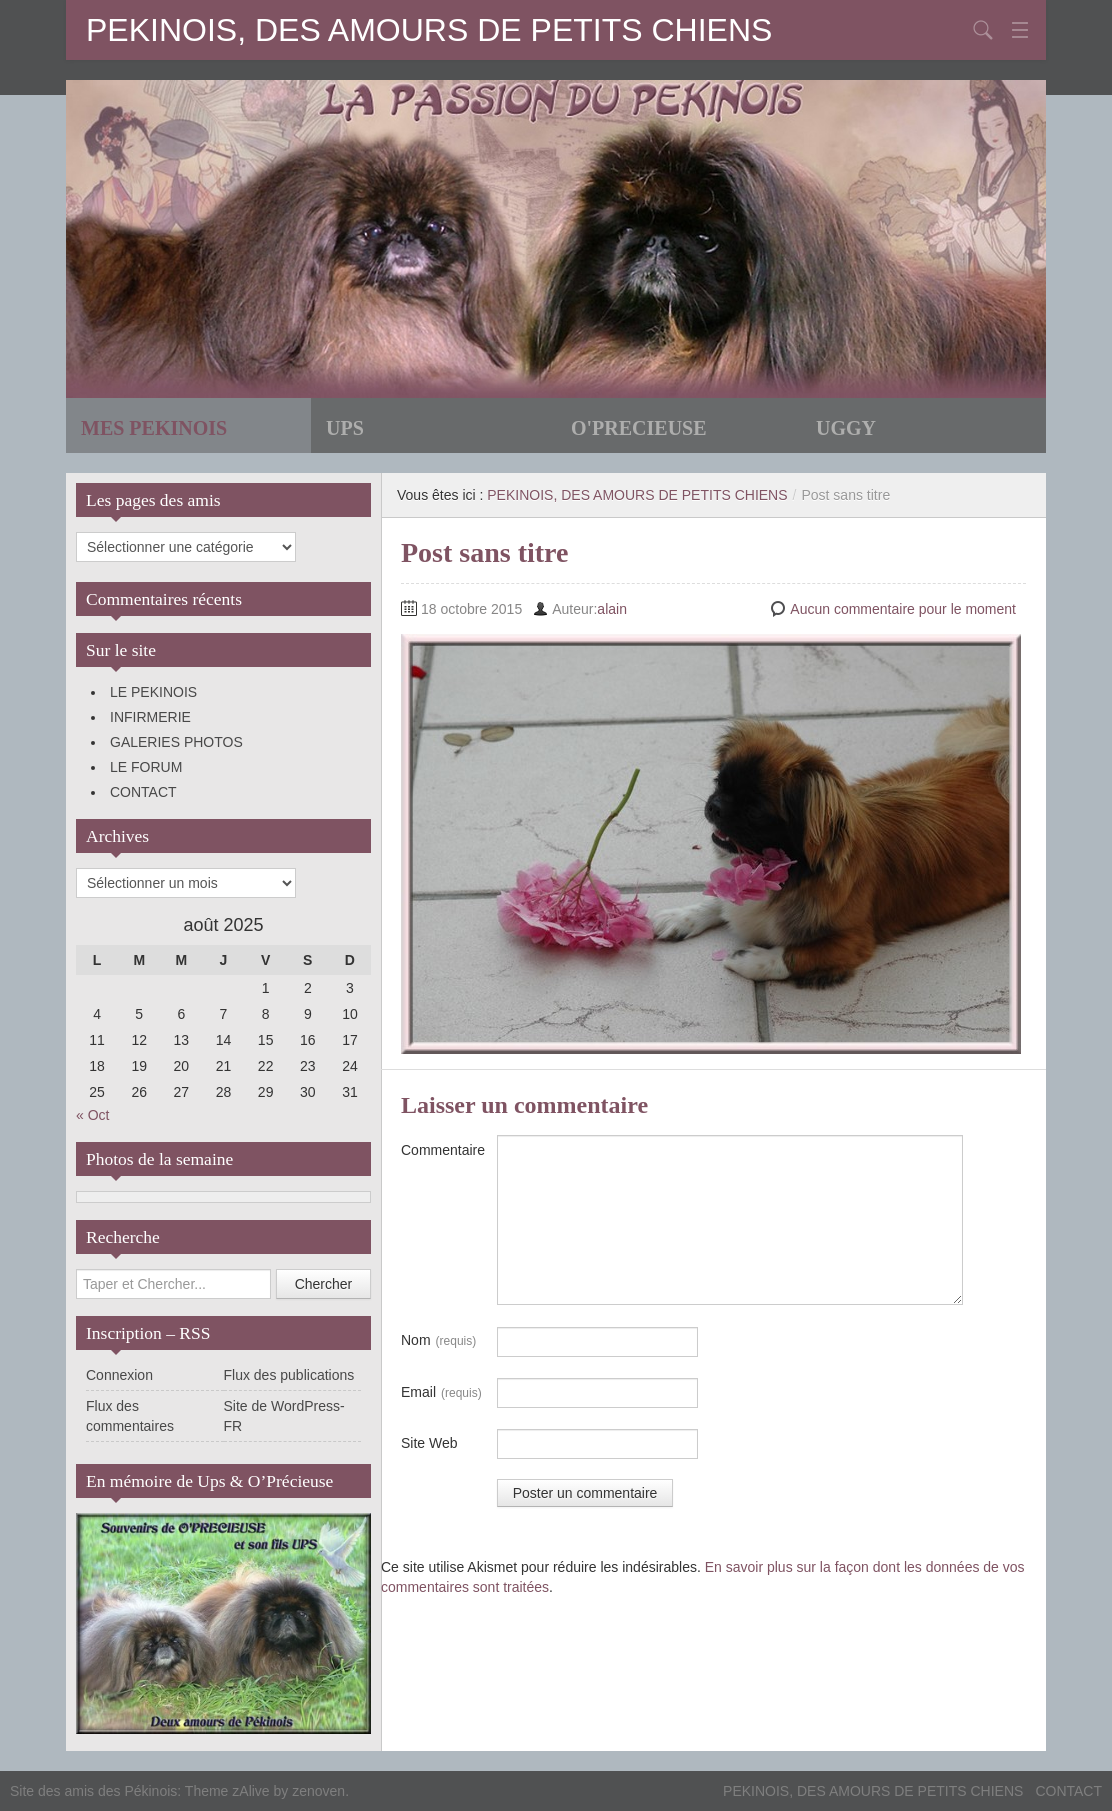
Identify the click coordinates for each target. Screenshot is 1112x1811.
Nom (438, 1341)
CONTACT (143, 792)
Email (441, 1393)
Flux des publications (289, 1375)
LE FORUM (146, 767)
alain (612, 609)
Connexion (119, 1375)
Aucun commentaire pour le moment (903, 609)
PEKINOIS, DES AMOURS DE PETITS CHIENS (429, 30)
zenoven (318, 1791)
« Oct (92, 1115)
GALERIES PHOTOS (176, 742)
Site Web (429, 1443)
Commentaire (443, 1150)
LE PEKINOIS (153, 692)
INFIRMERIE (150, 717)
